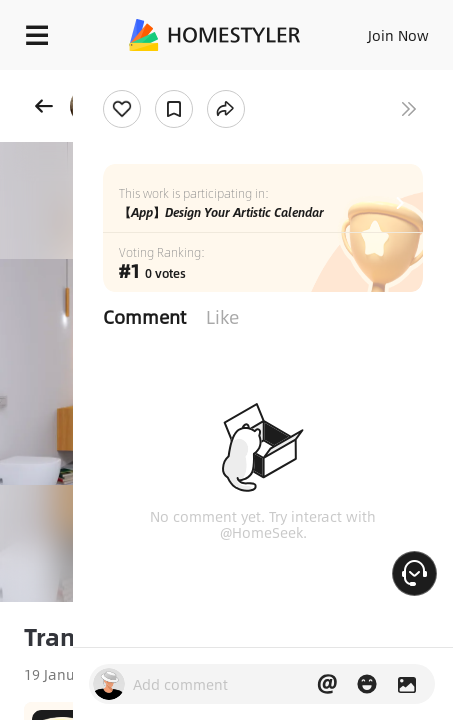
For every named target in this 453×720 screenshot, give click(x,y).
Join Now (398, 35)
